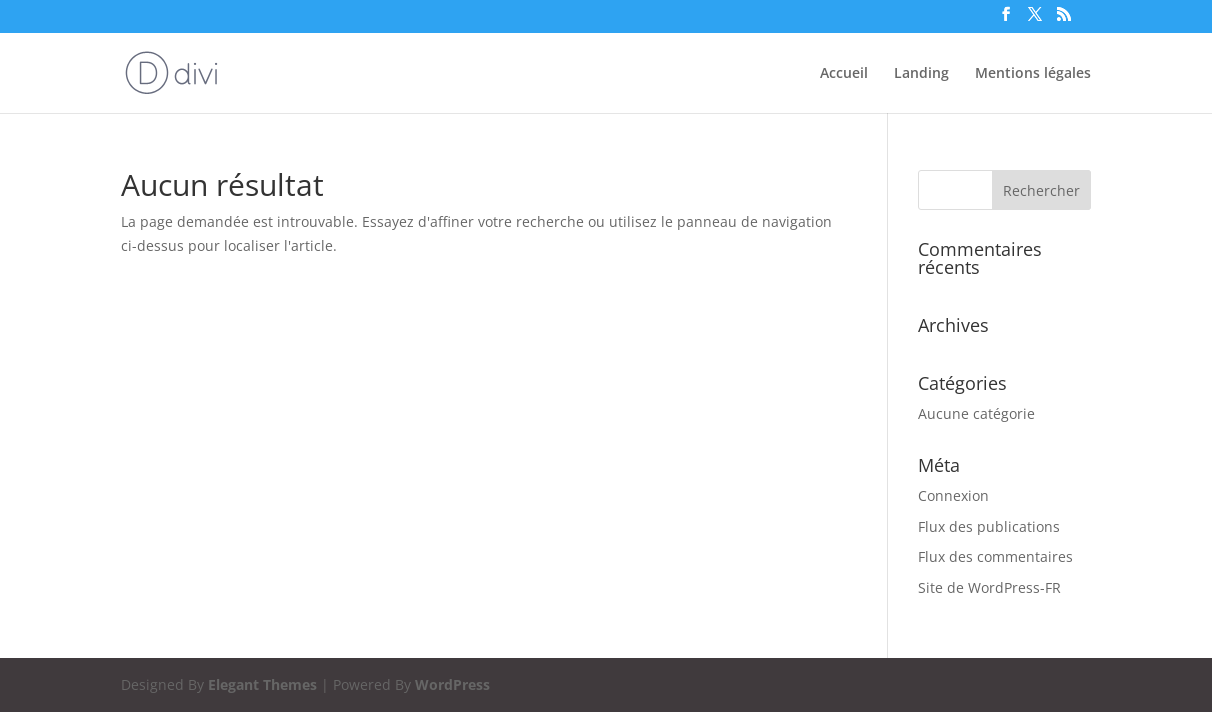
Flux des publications (989, 526)
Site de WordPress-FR (989, 587)
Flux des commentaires (995, 556)
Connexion (953, 495)
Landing (921, 74)
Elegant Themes (262, 684)
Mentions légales (1033, 74)
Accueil (844, 74)
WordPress (452, 684)
